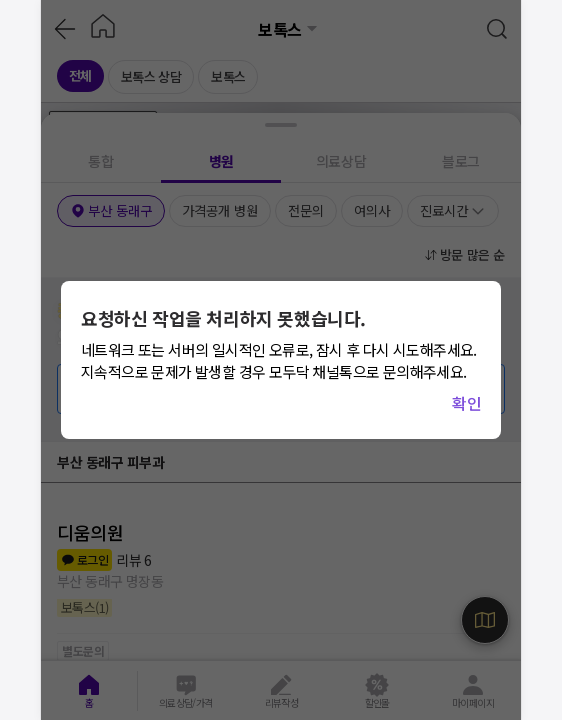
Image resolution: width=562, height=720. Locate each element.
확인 (466, 403)
